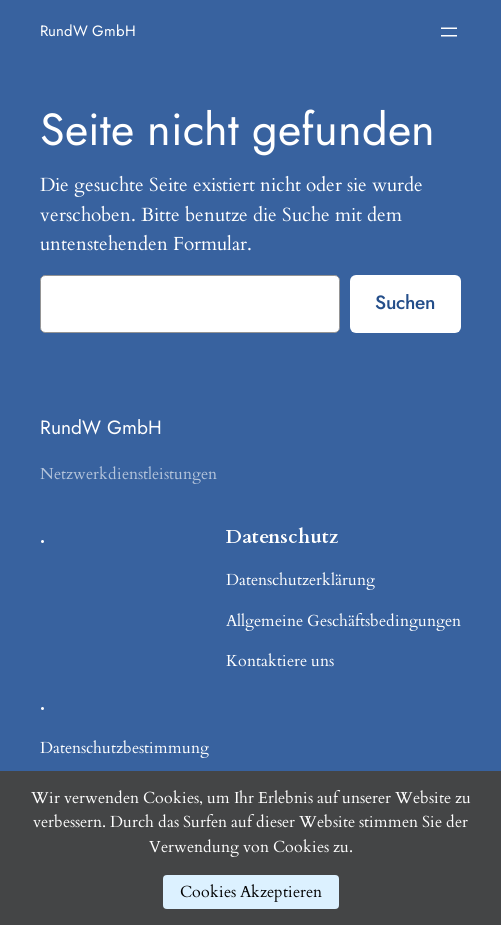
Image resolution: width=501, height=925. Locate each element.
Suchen (405, 302)
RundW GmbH (88, 31)
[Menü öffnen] (449, 32)
